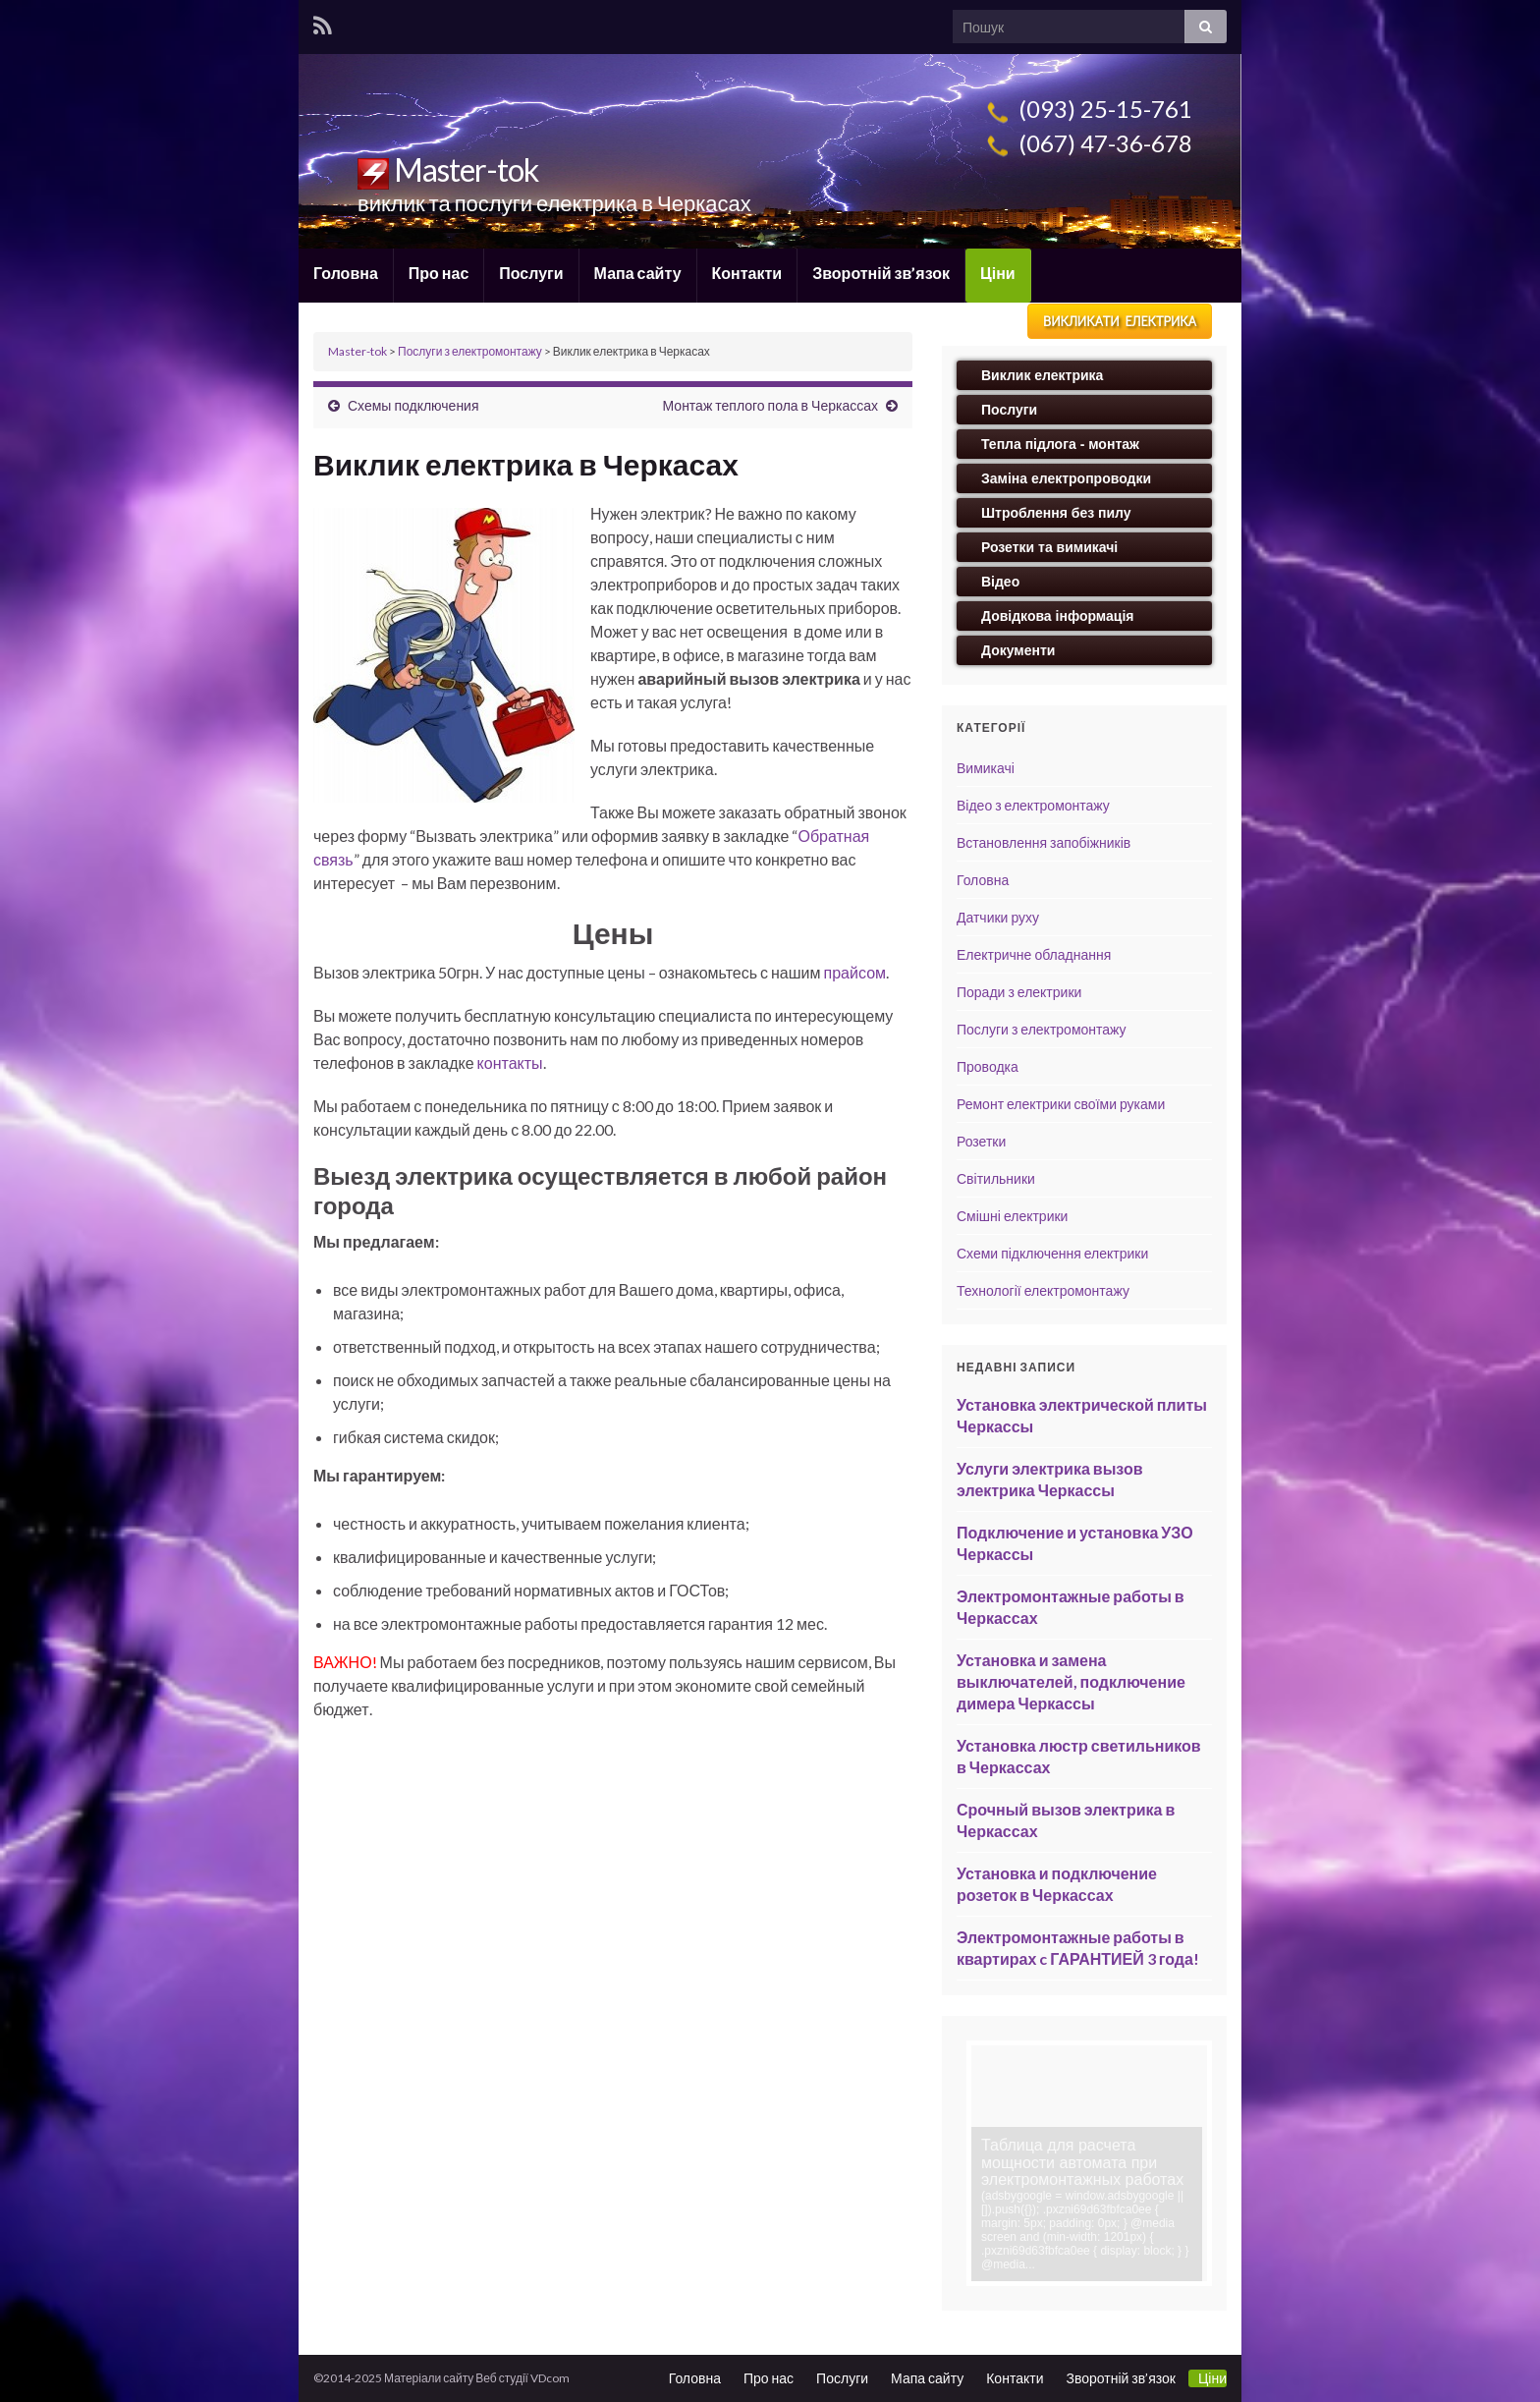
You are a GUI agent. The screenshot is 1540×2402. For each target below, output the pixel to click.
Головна (345, 272)
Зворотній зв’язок (881, 272)
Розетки (981, 1141)
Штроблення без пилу (1056, 513)
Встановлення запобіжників (1043, 842)
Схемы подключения (413, 405)
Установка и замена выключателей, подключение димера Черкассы (1071, 1681)
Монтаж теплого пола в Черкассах (770, 405)
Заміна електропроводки (1066, 478)
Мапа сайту (638, 272)
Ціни (998, 272)
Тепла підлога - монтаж (1060, 444)
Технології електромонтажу (1043, 1290)
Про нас (439, 272)
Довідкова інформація (1057, 616)
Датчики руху (998, 917)
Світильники (996, 1178)
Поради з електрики (1019, 991)
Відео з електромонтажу (1033, 805)
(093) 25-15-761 (1087, 108)
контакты (510, 1062)
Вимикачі (986, 767)
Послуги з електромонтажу (1042, 1029)
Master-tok (448, 169)
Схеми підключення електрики (1052, 1253)
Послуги (531, 272)
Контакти (747, 272)
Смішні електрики (1012, 1215)
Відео (1000, 581)
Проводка (987, 1066)
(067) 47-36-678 (1087, 143)
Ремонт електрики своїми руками (1061, 1103)
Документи (1018, 650)
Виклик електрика (1042, 375)
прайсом (855, 972)
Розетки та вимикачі (1049, 547)
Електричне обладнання (1034, 954)
